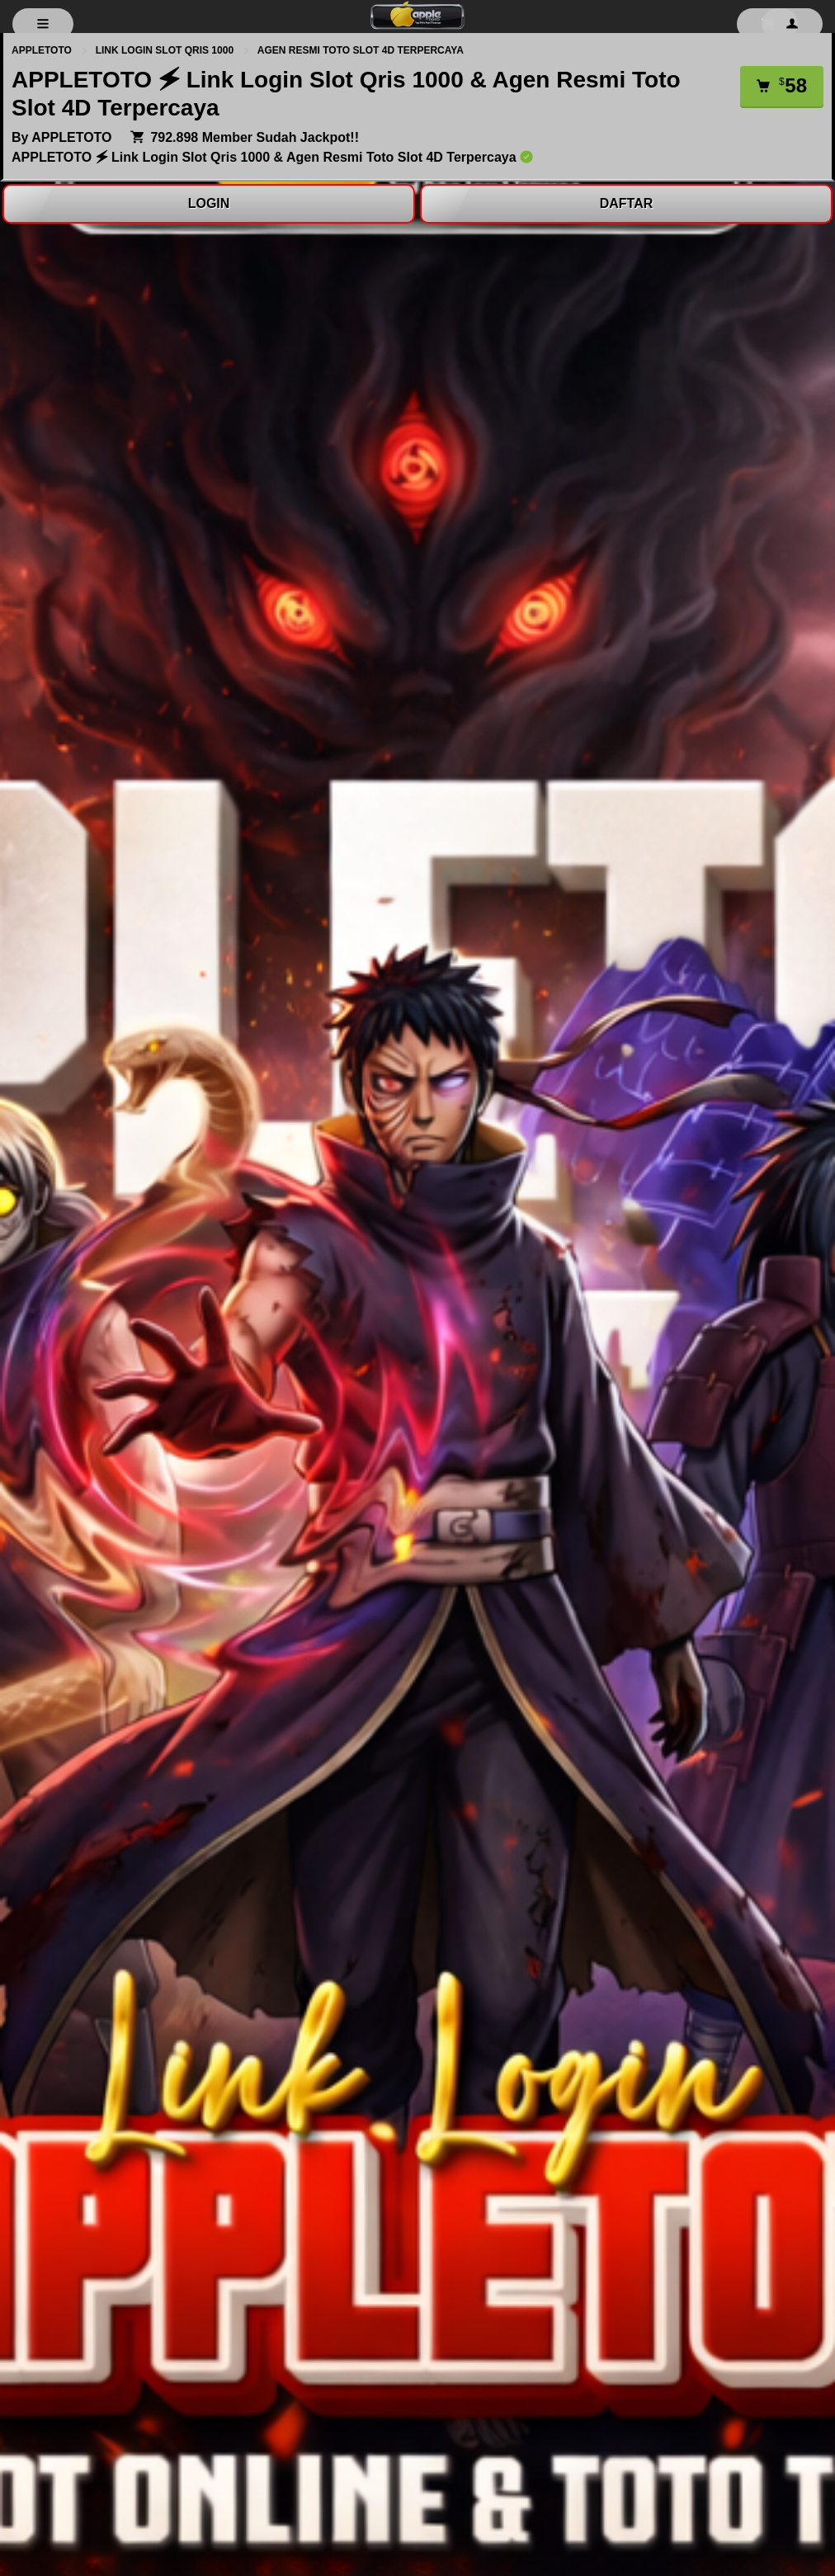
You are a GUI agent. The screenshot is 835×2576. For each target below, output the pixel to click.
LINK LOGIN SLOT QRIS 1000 (166, 50)
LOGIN (209, 203)
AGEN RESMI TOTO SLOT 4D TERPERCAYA (360, 50)
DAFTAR (626, 203)
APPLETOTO (43, 50)
